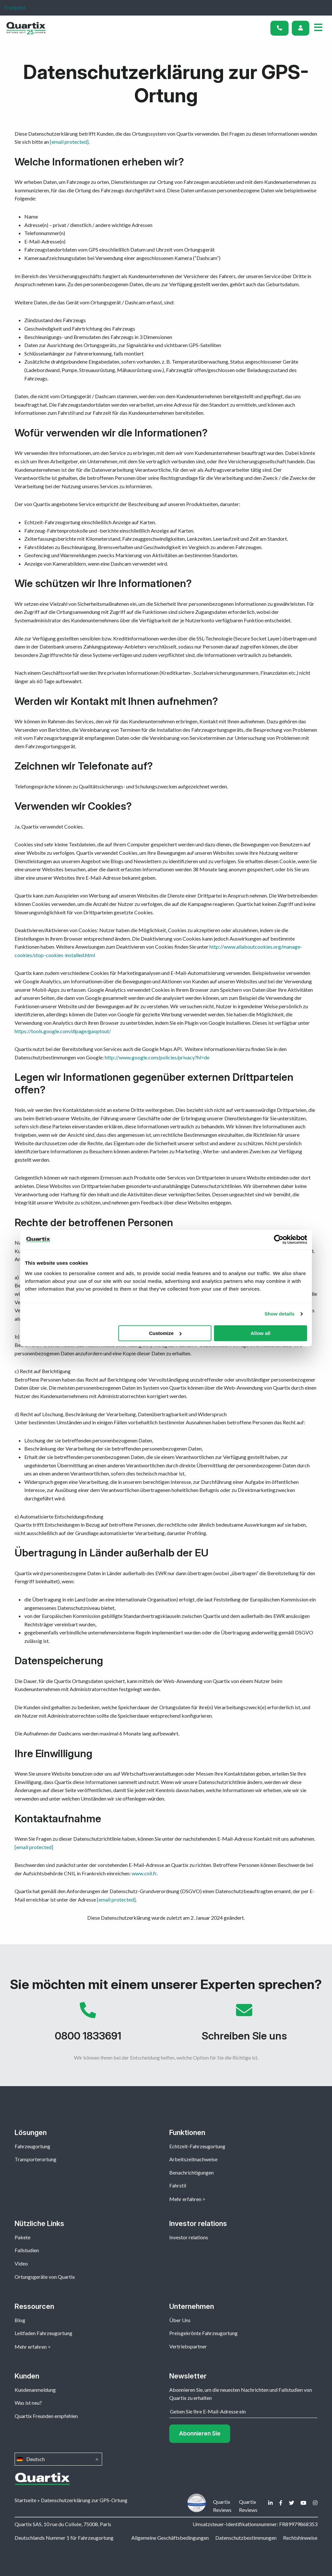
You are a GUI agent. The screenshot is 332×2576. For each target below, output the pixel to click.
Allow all (260, 1333)
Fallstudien (27, 2250)
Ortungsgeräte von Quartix (45, 2277)
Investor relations (188, 2237)
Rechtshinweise (300, 2538)
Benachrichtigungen (191, 2172)
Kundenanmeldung (35, 2390)
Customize (165, 1333)
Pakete (22, 2237)
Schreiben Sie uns (244, 2025)
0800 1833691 (88, 2025)
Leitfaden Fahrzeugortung (43, 2333)
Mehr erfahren (185, 2199)
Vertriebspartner (188, 2346)
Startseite (25, 2500)
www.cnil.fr (144, 1873)
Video (21, 2263)
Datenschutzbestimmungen (246, 2538)
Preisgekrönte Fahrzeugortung (203, 2333)
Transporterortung (35, 2159)
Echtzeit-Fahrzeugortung (197, 2146)
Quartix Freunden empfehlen (46, 2416)
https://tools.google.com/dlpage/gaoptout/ (63, 1031)
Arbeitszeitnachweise (193, 2159)
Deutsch (58, 2459)
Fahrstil (177, 2185)
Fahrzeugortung (32, 2146)
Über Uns (180, 2320)
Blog (20, 2320)
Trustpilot (14, 7)
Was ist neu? (28, 2403)
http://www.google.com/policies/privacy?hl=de (157, 1057)
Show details (280, 1313)
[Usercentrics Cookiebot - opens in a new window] (278, 1239)
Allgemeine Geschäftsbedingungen (170, 2538)
